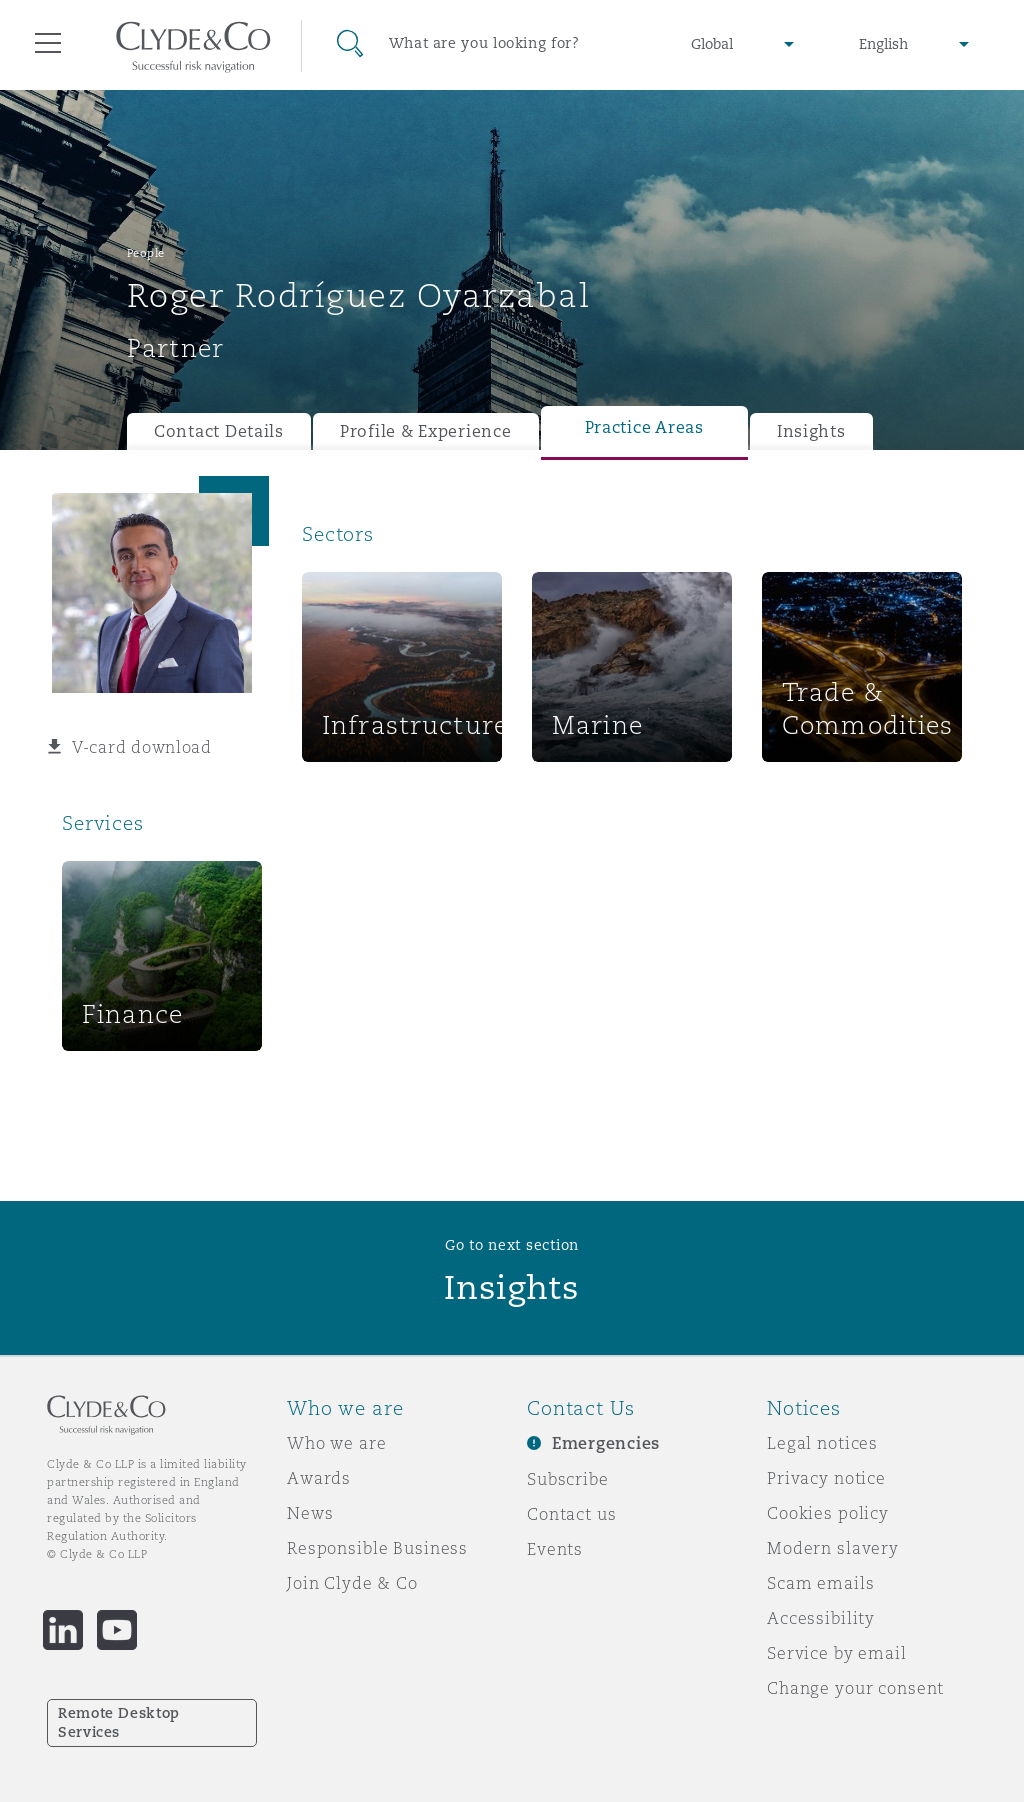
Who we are (337, 1443)
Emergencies (606, 1443)
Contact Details (219, 431)
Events (555, 1549)
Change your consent (855, 1688)
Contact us (572, 1514)
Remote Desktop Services (119, 1722)
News (310, 1513)
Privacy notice (826, 1478)
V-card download (142, 747)
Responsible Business (377, 1548)
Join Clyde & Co (352, 1583)
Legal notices (822, 1443)
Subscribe (568, 1479)
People (146, 253)
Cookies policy (828, 1513)
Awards (319, 1478)
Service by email (837, 1653)
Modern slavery (833, 1548)
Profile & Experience (426, 431)
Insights (811, 431)
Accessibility (821, 1618)
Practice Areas (644, 427)
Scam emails (820, 1583)
